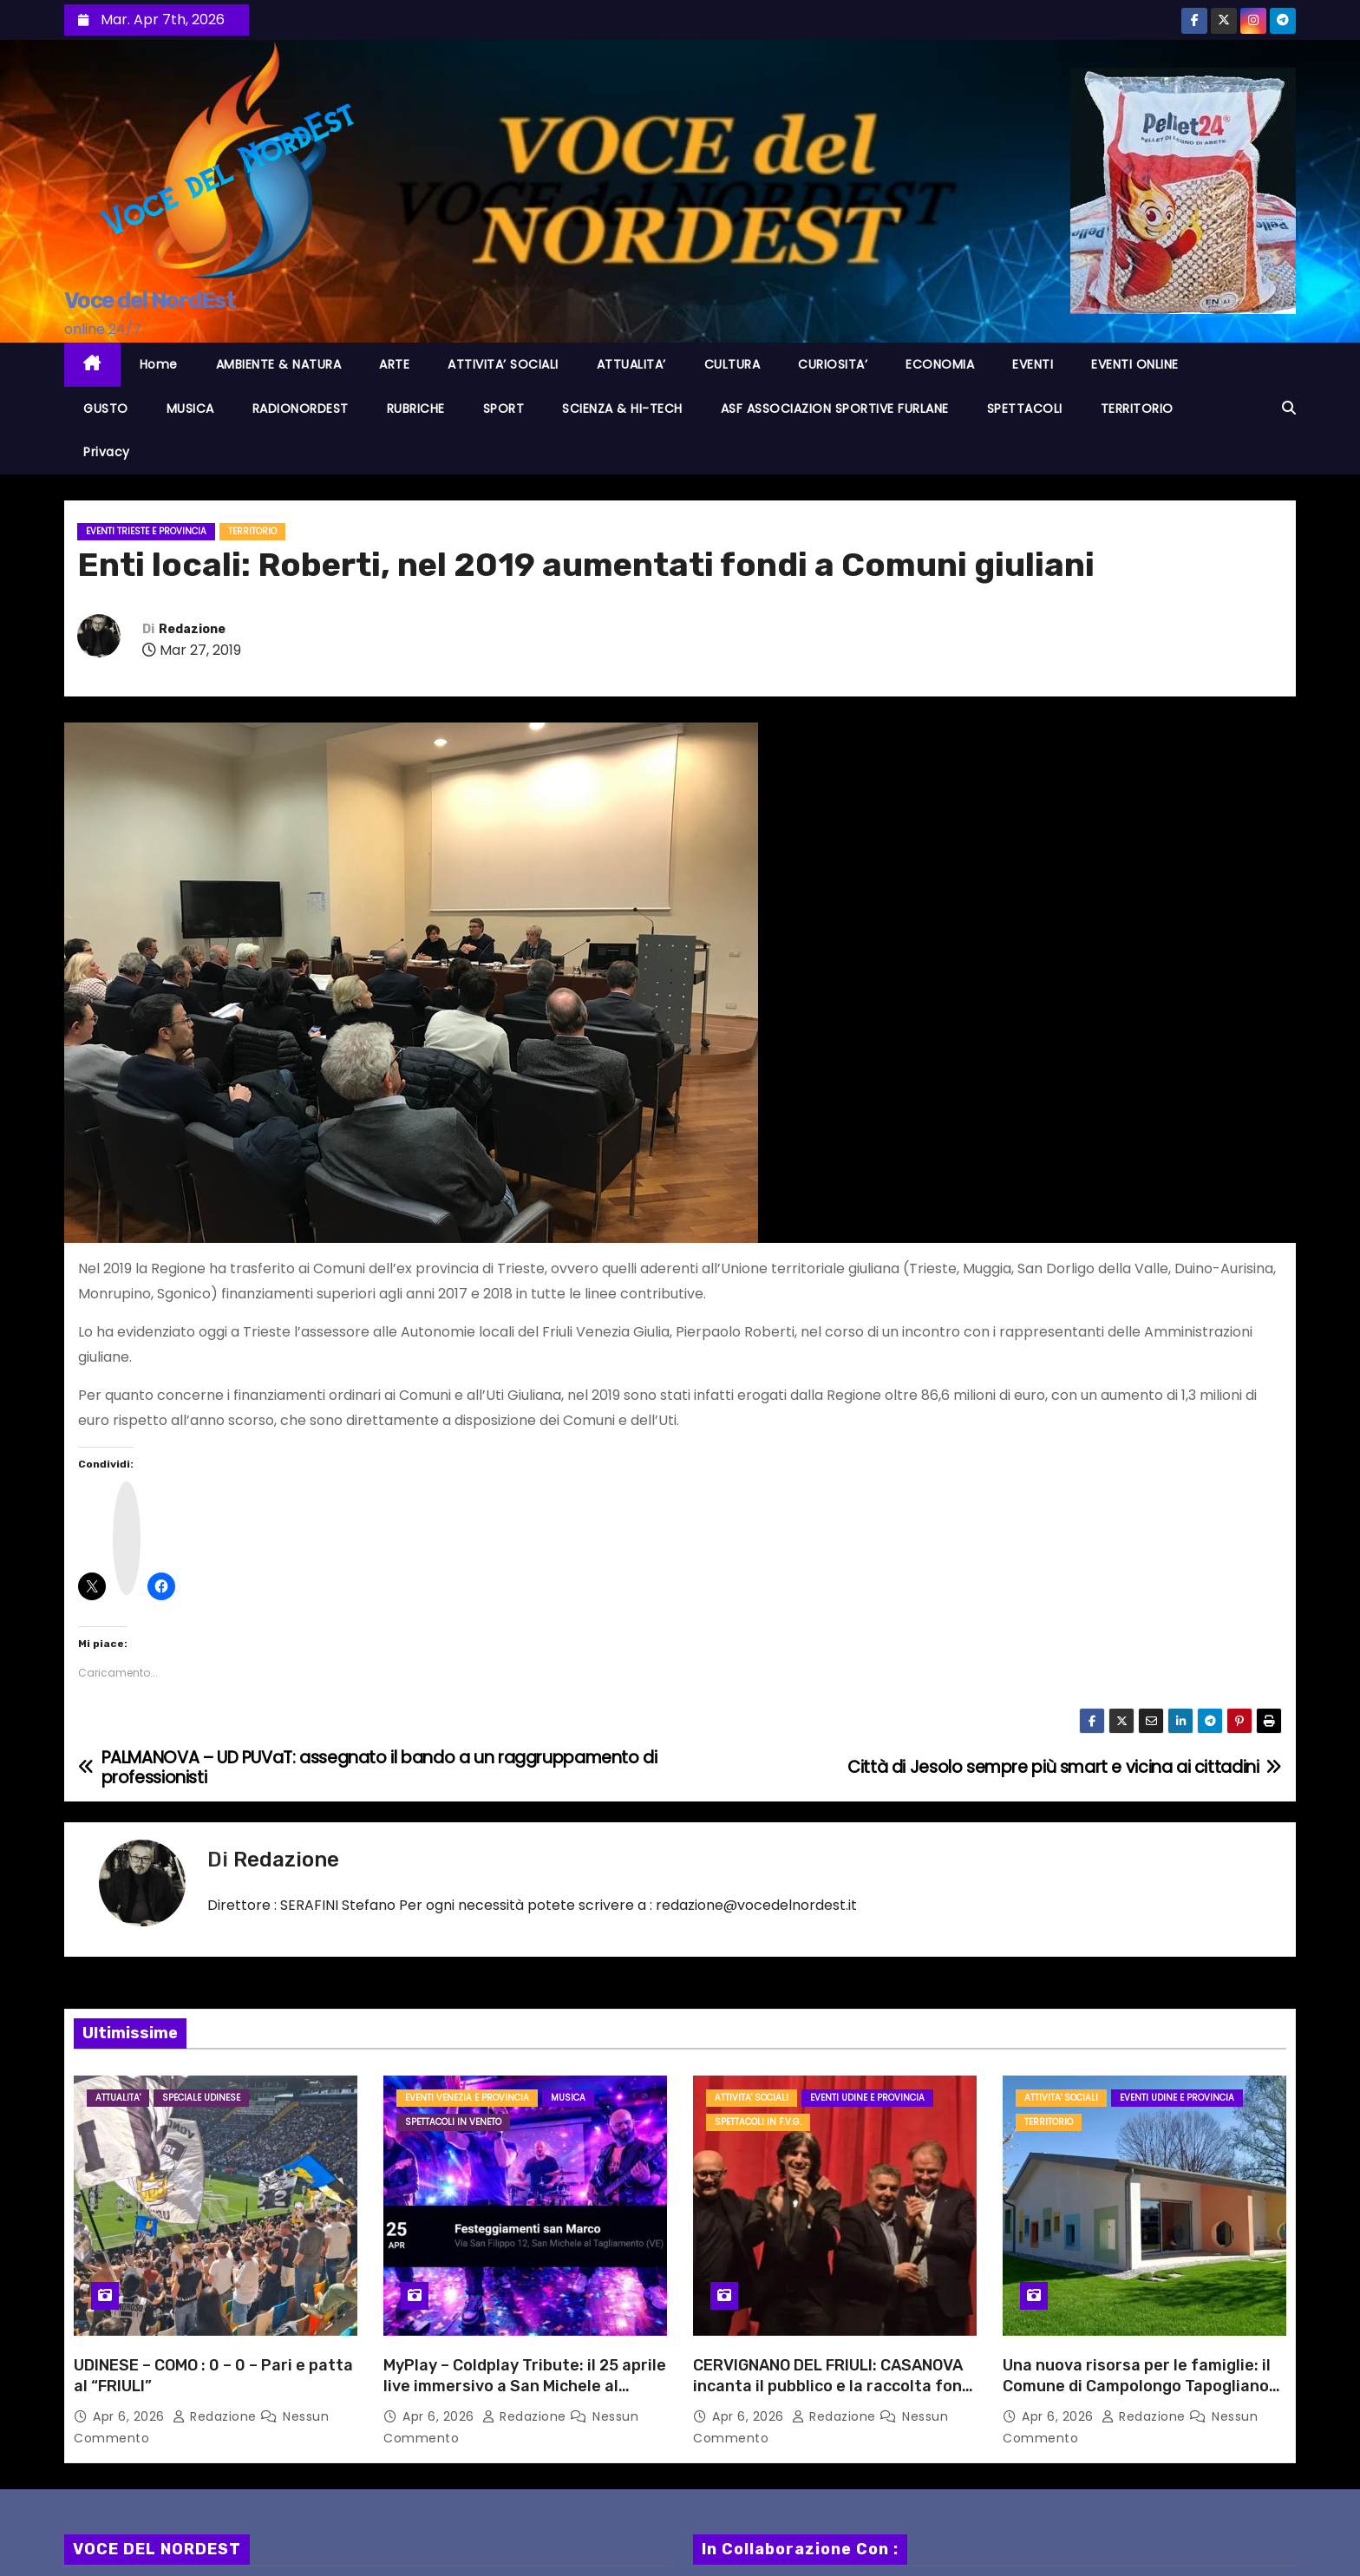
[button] (1289, 408)
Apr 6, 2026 (130, 2416)
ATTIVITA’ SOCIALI (503, 364)
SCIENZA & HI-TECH (622, 408)
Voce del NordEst (149, 300)
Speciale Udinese (201, 2097)
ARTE (394, 364)
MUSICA (190, 408)
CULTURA (732, 364)
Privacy (106, 452)
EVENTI (1032, 364)
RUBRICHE (416, 408)
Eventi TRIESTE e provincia (146, 531)
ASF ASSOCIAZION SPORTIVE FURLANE (835, 408)
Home (159, 364)
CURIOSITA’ (832, 364)
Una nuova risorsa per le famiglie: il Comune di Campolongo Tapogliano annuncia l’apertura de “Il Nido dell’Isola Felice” (1137, 2396)
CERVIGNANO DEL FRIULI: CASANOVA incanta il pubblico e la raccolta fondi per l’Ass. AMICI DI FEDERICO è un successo (834, 2396)
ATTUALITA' (118, 2097)
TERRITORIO (1137, 408)
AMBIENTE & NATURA (279, 364)
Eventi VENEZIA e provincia (467, 2097)
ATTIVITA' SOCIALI (751, 2097)
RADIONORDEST (300, 408)
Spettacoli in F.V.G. (758, 2121)
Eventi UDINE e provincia (867, 2097)
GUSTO (105, 408)
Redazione (192, 629)
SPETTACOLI (1024, 408)
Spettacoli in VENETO (453, 2121)
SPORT (504, 408)
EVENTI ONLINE (1135, 364)
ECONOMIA (940, 364)
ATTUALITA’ (631, 364)
